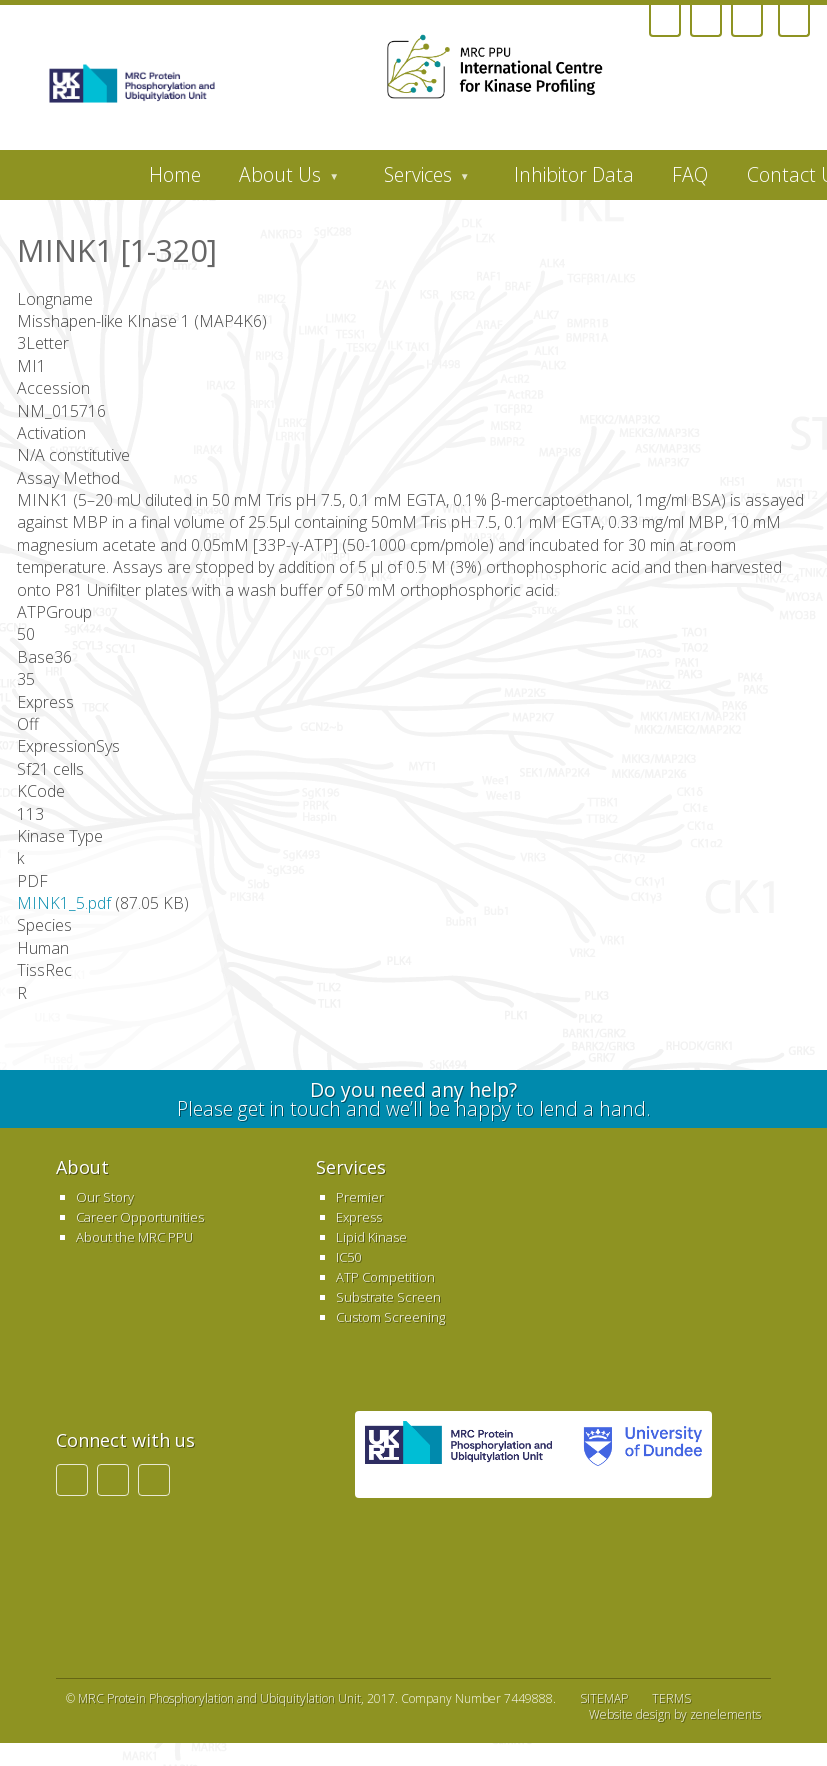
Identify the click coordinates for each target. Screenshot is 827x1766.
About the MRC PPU (134, 1237)
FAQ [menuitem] (690, 174)
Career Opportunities (140, 1217)
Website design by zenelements (675, 1715)
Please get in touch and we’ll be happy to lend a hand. (413, 1099)
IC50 (348, 1257)
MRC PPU (458, 1454)
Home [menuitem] (175, 174)
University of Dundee (637, 1454)
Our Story (105, 1197)
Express (359, 1217)
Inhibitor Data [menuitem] (574, 174)
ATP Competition (385, 1277)
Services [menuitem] (416, 180)
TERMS (671, 1698)
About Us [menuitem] (279, 180)
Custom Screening (390, 1317)
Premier (360, 1197)
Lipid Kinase (371, 1237)
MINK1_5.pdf (64, 903)
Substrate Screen (388, 1297)
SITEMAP (604, 1698)
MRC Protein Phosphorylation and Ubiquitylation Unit (219, 1698)
